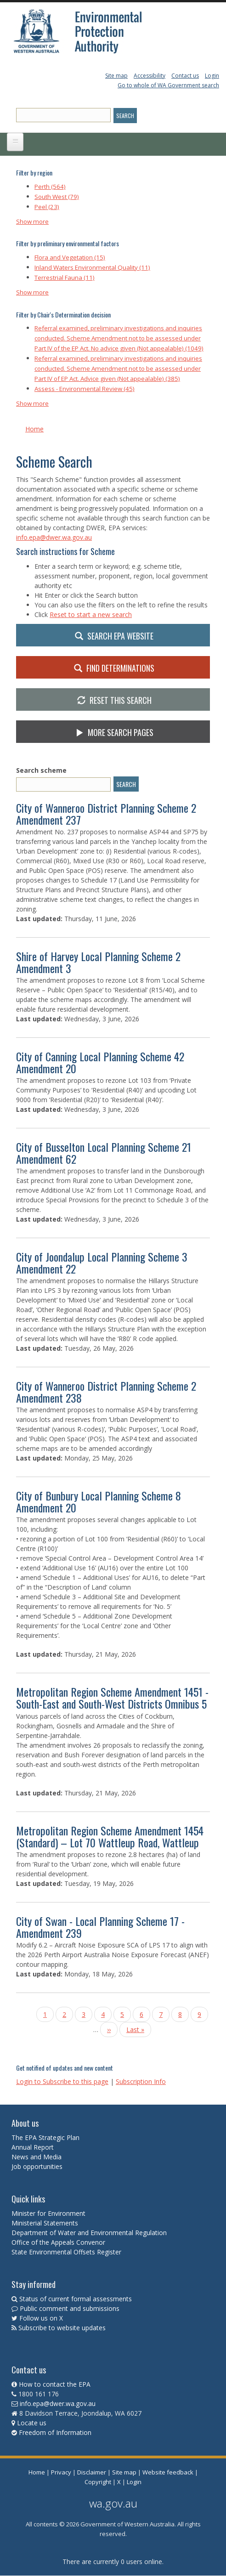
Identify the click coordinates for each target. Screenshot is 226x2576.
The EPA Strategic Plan (45, 2137)
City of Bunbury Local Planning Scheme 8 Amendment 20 (98, 1501)
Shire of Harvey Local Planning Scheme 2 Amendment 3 (98, 962)
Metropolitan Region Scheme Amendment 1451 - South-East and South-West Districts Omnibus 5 (112, 1697)
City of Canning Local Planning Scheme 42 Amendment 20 (100, 1062)
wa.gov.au (113, 2503)
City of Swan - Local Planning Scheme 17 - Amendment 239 (100, 1927)
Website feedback (167, 2472)
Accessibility (149, 75)
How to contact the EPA (54, 2384)
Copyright (98, 2482)
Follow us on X (41, 2318)
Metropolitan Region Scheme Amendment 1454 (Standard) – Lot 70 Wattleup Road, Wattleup (109, 1836)
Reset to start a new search (91, 614)
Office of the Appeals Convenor (58, 2242)
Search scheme (41, 770)
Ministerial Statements (45, 2223)
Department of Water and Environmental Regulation (89, 2232)
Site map (116, 75)
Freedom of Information (55, 2432)
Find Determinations (113, 667)
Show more (32, 221)
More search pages (113, 731)
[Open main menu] (15, 142)
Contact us (185, 75)
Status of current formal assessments (75, 2298)
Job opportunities (36, 2166)
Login (212, 75)
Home (34, 429)
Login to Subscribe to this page (62, 2081)
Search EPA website (113, 635)
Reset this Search (113, 699)
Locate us (31, 2422)
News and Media (36, 2156)
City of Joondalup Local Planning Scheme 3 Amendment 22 (101, 1262)
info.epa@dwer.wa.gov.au (54, 537)
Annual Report (33, 2147)
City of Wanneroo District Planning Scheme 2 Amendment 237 (106, 813)
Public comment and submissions (69, 2308)
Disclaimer (91, 2472)
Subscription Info (141, 2081)
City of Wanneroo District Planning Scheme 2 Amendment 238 (106, 1391)
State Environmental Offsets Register (66, 2252)
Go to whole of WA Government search (168, 85)
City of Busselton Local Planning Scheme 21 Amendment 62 (103, 1152)
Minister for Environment (48, 2213)
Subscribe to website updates (62, 2327)
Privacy (61, 2472)
